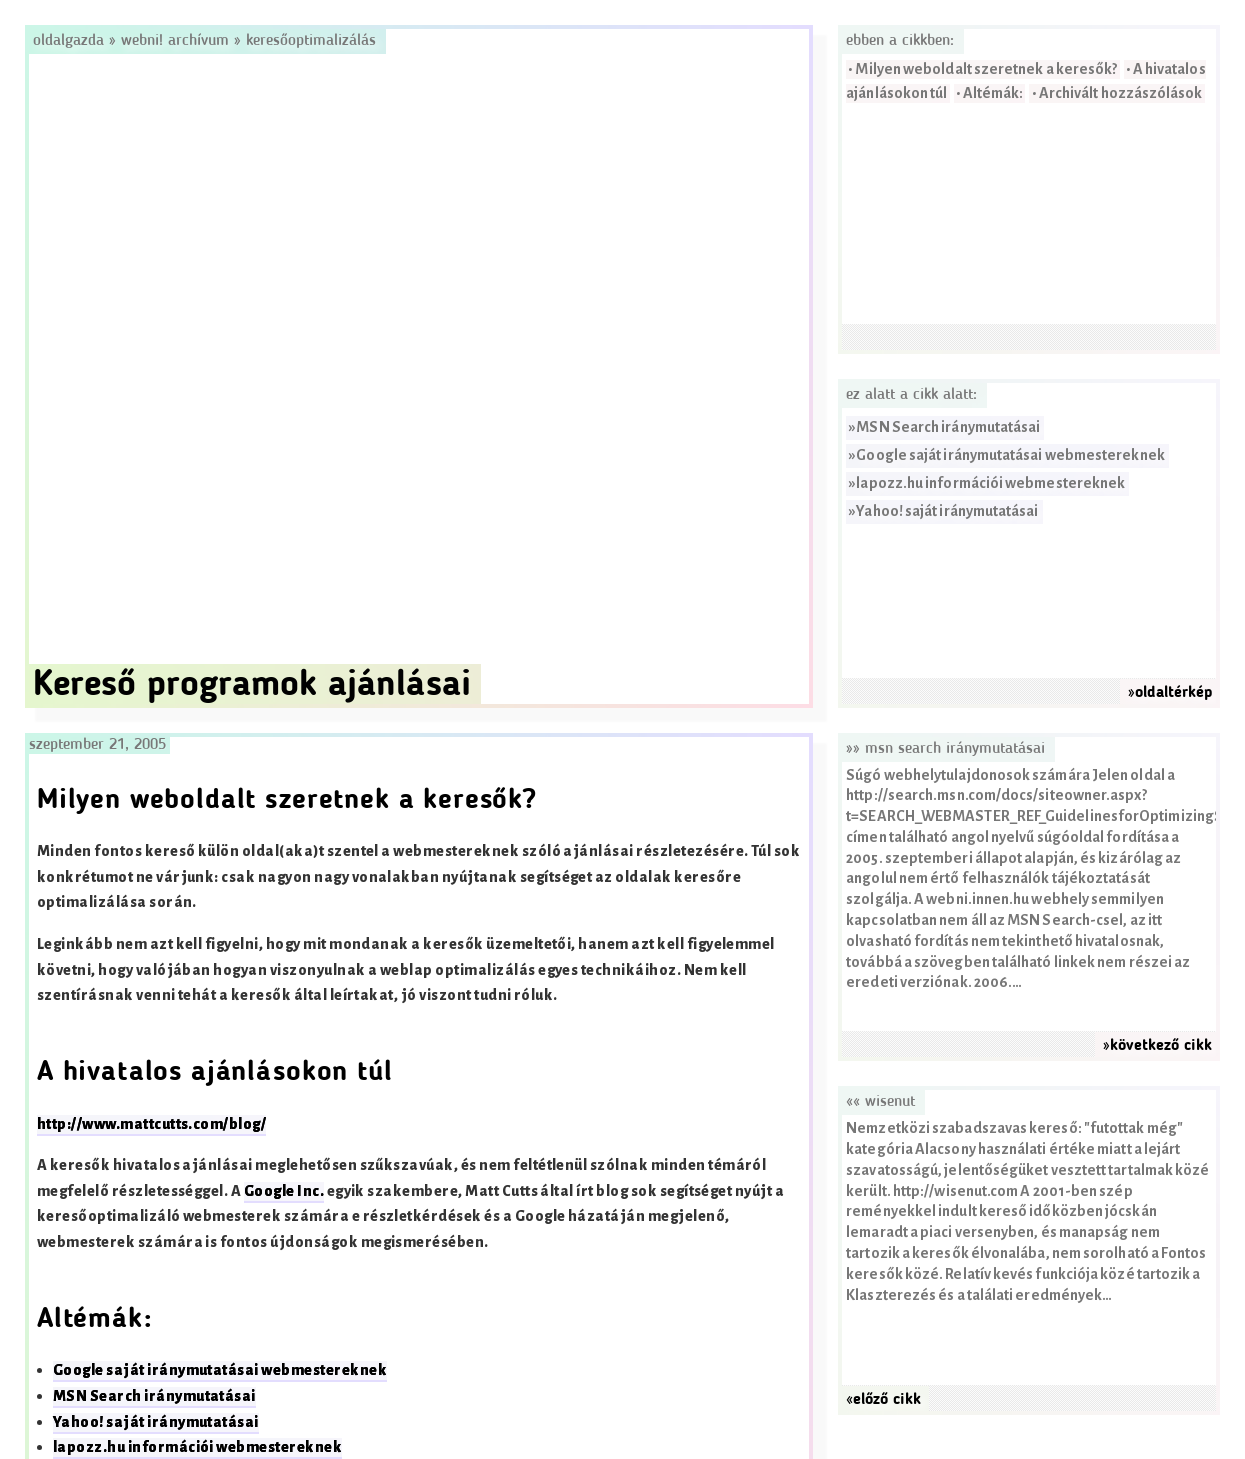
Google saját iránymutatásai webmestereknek (1010, 455)
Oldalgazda (71, 41)
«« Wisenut (880, 1102)
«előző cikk (883, 1400)
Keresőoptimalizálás (311, 41)
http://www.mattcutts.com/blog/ (151, 1124)
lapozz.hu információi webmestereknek (990, 483)
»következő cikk (1157, 1046)
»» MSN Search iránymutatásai (945, 749)
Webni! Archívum (175, 41)
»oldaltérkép (1170, 693)
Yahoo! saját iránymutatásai (947, 511)
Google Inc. (284, 1191)
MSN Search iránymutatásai (948, 427)
